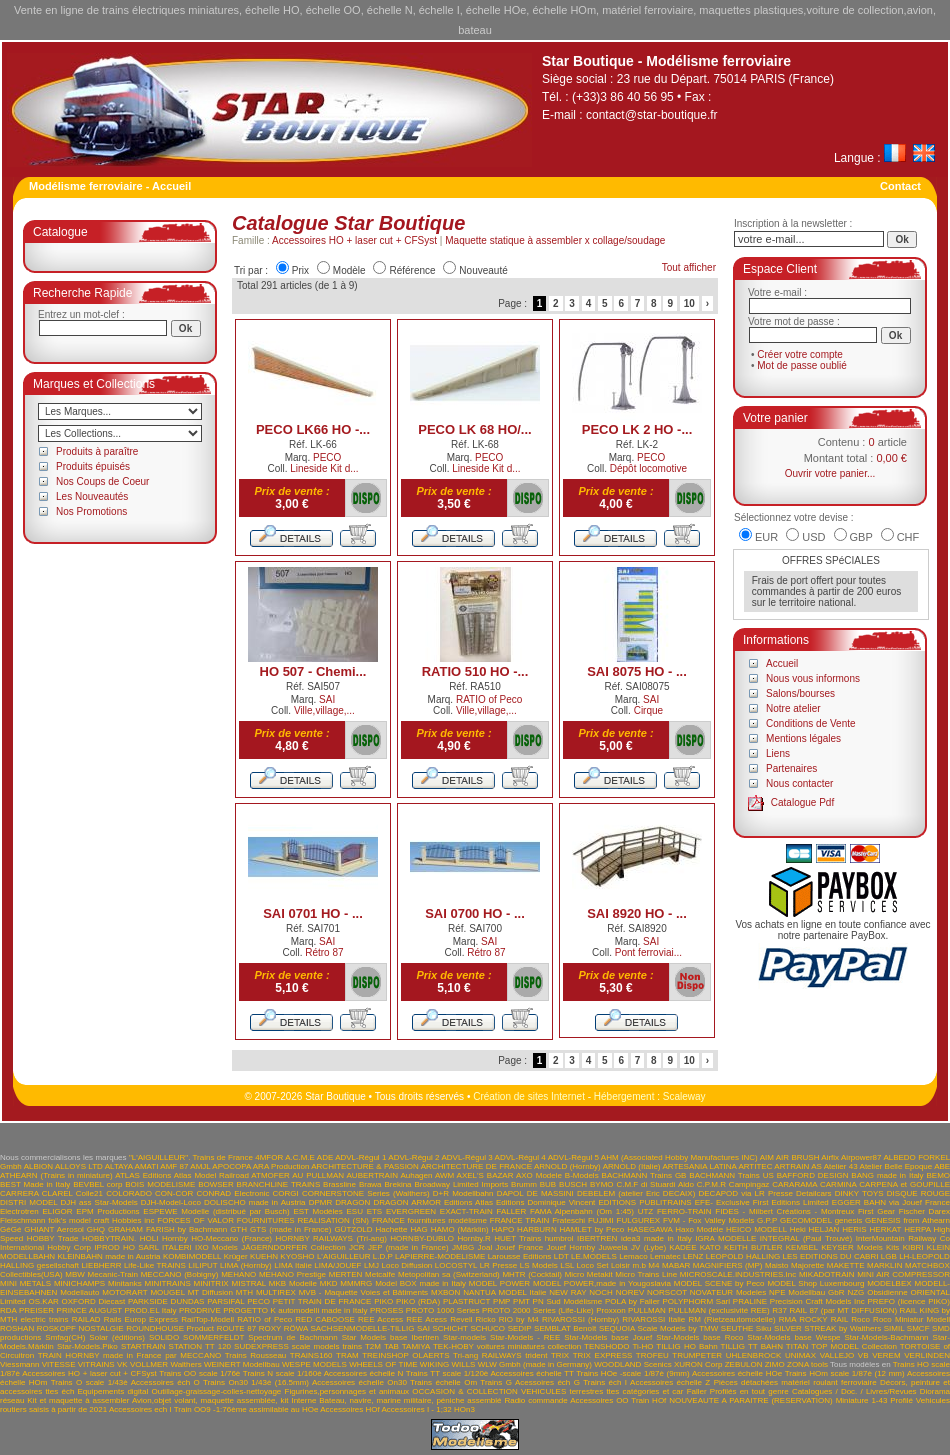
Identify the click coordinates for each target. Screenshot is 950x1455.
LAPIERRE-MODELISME (440, 1256)
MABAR (676, 1265)
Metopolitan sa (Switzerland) (449, 1274)
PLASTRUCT (466, 1301)
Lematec (665, 1256)
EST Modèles (317, 1211)
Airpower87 (861, 1157)
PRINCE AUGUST (89, 1310)
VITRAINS (96, 1364)
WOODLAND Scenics (632, 1364)
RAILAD (86, 1319)
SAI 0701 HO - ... (313, 913)
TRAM (347, 1355)
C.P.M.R (711, 1184)
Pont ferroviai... (648, 952)
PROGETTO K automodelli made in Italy (295, 1310)
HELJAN (824, 1229)
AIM (767, 1157)
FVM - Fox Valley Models (708, 1220)
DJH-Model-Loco (171, 1202)
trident (536, 1355)
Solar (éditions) (117, 1337)
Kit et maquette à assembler (78, 1400)
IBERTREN (597, 1238)
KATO (710, 1247)
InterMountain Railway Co (903, 1238)
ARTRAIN (791, 1166)
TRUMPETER (697, 1355)
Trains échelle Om (443, 1382)
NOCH (601, 1292)
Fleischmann (22, 1220)
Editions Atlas (468, 1202)
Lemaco (633, 1256)
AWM (444, 1175)
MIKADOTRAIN (827, 1274)
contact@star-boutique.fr (652, 115)
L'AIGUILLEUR (344, 1256)
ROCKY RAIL (823, 1319)
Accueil (782, 663)
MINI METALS (25, 1283)
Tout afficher (689, 267)
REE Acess (426, 1319)
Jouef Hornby (571, 1247)
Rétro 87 (324, 952)
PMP (501, 1301)
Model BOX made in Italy (420, 1283)
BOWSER (216, 1184)
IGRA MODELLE (725, 1238)
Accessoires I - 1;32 (417, 1409)
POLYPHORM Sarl (697, 1301)
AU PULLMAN (318, 1175)
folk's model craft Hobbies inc (101, 1220)
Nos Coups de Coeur (102, 481)
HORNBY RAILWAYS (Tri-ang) (331, 1238)
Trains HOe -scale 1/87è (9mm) (632, 1373)
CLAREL (57, 1193)
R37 (779, 1310)
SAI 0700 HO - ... (475, 913)
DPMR (321, 1202)
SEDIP (520, 1328)
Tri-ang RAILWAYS (487, 1355)
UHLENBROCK (754, 1355)
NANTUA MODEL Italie (504, 1292)
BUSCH (573, 1184)
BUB (548, 1184)
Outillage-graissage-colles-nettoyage (216, 1391)
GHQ (96, 1229)
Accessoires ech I (140, 1409)
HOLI (149, 1238)
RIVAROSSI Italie (653, 1319)
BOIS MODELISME (160, 1184)
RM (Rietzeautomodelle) (731, 1319)
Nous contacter (799, 783)
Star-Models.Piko (87, 1346)
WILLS (463, 1364)
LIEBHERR (101, 1265)
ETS (375, 1211)
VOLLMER (149, 1364)
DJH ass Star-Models (99, 1202)
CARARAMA (794, 1184)
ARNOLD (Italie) (632, 1166)
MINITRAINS (168, 1283)
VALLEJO (837, 1355)
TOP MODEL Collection (854, 1346)
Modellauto (79, 1292)
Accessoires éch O (165, 1382)
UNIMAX (800, 1355)
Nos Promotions (91, 511)
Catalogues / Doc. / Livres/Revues (854, 1391)
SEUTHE (737, 1328)
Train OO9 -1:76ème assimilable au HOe (246, 1409)
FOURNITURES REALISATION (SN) (303, 1220)
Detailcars (814, 1193)
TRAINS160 (311, 1355)
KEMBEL (802, 1247)
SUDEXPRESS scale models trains (298, 1346)
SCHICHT (449, 1328)
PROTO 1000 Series (443, 1310)
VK (122, 1364)
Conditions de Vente (811, 723)
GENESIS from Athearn (907, 1220)
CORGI (286, 1193)
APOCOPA (231, 1166)
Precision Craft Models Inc (817, 1301)
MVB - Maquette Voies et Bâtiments (363, 1292)
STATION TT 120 (200, 1346)
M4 (653, 1265)
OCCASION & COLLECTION (464, 1391)
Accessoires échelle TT (532, 1373)
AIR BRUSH (798, 1157)
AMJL (200, 1166)
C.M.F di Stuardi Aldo (655, 1184)
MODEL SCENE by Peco (719, 1283)
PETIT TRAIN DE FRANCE (322, 1301)
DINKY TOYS (859, 1193)
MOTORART (124, 1292)
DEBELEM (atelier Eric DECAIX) (636, 1193)
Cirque (648, 710)
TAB (391, 1346)
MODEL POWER (499, 1283)
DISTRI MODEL (28, 1202)
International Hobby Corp (45, 1247)
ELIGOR (57, 1211)
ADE (325, 1157)
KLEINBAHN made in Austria (108, 1256)
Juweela (612, 1247)
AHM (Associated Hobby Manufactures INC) (679, 1157)
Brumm (524, 1184)
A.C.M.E (300, 1157)
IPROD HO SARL (126, 1247)
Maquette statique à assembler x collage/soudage (555, 240)
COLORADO (129, 1193)
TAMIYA (416, 1346)
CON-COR (174, 1193)
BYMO (602, 1184)
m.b (639, 1265)
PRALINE (750, 1301)
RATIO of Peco (489, 699)
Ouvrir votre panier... (830, 473)
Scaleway (684, 1096)
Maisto (777, 1265)
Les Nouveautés (92, 496)
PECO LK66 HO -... (313, 429)
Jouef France (519, 1247)
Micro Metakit (589, 1274)
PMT (521, 1301)
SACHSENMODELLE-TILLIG (362, 1328)
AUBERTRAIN (372, 1175)
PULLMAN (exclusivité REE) (718, 1310)
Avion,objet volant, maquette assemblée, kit (210, 1400)
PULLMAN (647, 1310)
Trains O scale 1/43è (89, 1382)
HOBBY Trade (53, 1238)
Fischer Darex (924, 1211)
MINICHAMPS (79, 1283)
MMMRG (356, 1283)
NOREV (630, 1292)
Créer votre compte (800, 354)
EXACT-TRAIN (466, 1211)
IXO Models (216, 1247)
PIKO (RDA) (418, 1301)
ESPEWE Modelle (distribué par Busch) (216, 1211)
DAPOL (510, 1193)
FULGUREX (639, 1220)
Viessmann (19, 1364)
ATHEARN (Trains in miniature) (56, 1175)
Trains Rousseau (256, 1355)
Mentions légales (803, 738)
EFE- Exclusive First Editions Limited (762, 1202)
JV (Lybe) (648, 1247)
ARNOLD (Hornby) (567, 1166)
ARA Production (281, 1166)
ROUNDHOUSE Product (170, 1328)
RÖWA (296, 1328)
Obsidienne (887, 1292)
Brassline (339, 1184)
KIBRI (913, 1247)
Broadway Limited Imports (461, 1184)
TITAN (797, 1346)
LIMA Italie (293, 1265)
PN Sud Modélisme (568, 1301)
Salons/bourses (800, 693)
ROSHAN (17, 1328)
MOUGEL (167, 1292)
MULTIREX (276, 1292)
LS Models (539, 1265)
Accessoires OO (599, 1400)
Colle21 (89, 1193)
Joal (485, 1247)
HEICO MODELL (756, 1229)
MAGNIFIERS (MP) (728, 1265)
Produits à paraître (97, 451)
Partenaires (791, 768)
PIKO (383, 1301)
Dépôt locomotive (648, 468)
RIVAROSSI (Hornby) (580, 1319)
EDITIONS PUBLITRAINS (644, 1202)
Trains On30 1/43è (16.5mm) (256, 1382)
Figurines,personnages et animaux (347, 1391)
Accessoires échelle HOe (737, 1373)
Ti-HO (642, 1346)
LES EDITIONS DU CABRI (831, 1256)
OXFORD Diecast (94, 1301)
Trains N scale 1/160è (282, 1373)
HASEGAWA (649, 1229)
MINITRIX (211, 1283)
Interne (303, 1400)
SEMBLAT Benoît (565, 1328)
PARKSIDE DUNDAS (166, 1301)
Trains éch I (605, 1382)
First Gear (876, 1211)
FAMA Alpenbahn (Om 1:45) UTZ (591, 1211)
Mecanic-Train (113, 1274)
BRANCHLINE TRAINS (279, 1184)
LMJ (371, 1265)
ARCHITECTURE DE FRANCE (476, 1166)
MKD (329, 1283)
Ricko (486, 1319)
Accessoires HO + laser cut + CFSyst (354, 240)
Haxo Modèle (699, 1229)
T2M (373, 1346)
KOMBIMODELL (192, 1256)
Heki (798, 1229)
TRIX (560, 1355)
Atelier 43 (841, 1166)
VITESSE (59, 1364)
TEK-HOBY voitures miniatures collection (507, 1346)
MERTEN (346, 1274)
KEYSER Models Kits (860, 1247)
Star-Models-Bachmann (887, 1337)
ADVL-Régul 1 (360, 1157)
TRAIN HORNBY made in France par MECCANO (129, 1355)
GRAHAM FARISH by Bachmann (167, 1229)
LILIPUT (202, 1265)
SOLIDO (164, 1337)
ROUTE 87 (236, 1328)
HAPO (503, 1229)
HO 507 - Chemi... (313, 671)
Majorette (807, 1265)
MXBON (445, 1292)
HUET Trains (517, 1238)
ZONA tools (807, 1364)
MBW (75, 1274)
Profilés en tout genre (749, 1391)
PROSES (386, 1310)
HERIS (854, 1229)
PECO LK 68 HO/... (474, 429)
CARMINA (838, 1184)
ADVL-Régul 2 (413, 1157)
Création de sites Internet (529, 1096)
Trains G (496, 1382)
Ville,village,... (324, 710)
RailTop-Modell (207, 1319)
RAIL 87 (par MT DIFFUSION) (843, 1310)
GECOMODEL (806, 1220)
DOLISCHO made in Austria (255, 1202)
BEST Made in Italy (35, 1184)
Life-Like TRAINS (155, 1265)
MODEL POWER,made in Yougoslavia (602, 1283)
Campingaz (749, 1184)
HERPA (917, 1229)
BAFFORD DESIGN (813, 1175)
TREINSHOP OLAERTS (405, 1355)
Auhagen (416, 1175)
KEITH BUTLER (753, 1247)
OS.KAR (44, 1301)
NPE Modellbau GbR (807, 1292)
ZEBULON (744, 1364)
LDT (561, 1256)
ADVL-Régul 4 (520, 1157)
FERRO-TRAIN (684, 1211)
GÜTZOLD (353, 1229)
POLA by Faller (632, 1301)
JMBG (463, 1247)
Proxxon (610, 1310)
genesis (849, 1220)
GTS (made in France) (291, 1229)
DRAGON (352, 1202)
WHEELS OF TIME (383, 1364)
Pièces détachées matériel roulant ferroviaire (795, 1382)
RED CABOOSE (325, 1319)
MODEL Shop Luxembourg (815, 1283)
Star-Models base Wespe (793, 1337)
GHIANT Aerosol (54, 1229)
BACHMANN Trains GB (644, 1175)
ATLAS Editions (143, 1175)
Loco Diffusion (407, 1265)
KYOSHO (297, 1256)
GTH (238, 1229)
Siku (764, 1328)
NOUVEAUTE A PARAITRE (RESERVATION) (751, 1400)
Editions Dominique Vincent (545, 1202)
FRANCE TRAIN (520, 1220)
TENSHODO (606, 1346)
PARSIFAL (225, 1301)
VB (863, 1355)
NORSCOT (667, 1292)
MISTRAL (249, 1283)
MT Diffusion (210, 1292)
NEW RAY (567, 1292)
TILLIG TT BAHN (752, 1346)
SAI (327, 699)
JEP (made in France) (408, 1247)
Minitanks (125, 1283)
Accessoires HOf (350, 1409)
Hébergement (624, 1096)
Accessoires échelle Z (670, 1382)
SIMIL (894, 1328)
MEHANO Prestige (292, 1274)
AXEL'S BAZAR (485, 1175)
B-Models (582, 1175)
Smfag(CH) (65, 1337)
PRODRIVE (200, 1310)
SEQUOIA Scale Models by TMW (658, 1328)
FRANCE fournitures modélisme (429, 1220)
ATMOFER (270, 1175)
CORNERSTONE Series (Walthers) (366, 1193)
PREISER (36, 1310)
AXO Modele (539, 1175)
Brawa (370, 1184)
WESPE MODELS (314, 1364)
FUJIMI (601, 1220)
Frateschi (568, 1220)
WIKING (434, 1364)
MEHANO (238, 1274)
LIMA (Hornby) (246, 1265)
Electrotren (19, 1211)
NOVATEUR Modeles (728, 1292)
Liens (778, 753)
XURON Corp (698, 1364)
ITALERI (177, 1247)
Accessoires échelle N (364, 1373)
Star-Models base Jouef (608, 1337)
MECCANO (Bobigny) (180, 1274)
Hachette (392, 1229)
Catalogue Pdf (802, 802)
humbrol (559, 1238)
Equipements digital (113, 1391)
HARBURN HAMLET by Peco (570, 1229)
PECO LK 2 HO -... (637, 429)
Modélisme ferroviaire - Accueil (110, 186)
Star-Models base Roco (699, 1337)
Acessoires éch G (547, 1382)
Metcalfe (380, 1274)
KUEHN (264, 1256)
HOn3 (464, 1409)
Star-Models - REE (525, 1337)
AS (816, 1166)
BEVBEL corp (97, 1184)
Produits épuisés (93, 466)
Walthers (185, 1364)
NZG (855, 1292)
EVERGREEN (411, 1211)
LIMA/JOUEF (337, 1265)
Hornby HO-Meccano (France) (217, 1238)
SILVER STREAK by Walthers (827, 1328)
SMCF (918, 1328)
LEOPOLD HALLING (743, 1256)
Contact (900, 186)
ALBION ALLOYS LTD (63, 1166)
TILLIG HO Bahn (686, 1346)
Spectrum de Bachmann (292, 1337)
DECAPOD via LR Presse (745, 1193)
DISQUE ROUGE (918, 1193)
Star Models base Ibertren (390, 1337)
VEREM (886, 1355)
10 (689, 303)
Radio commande (535, 1400)
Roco (860, 1319)
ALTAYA (119, 1166)
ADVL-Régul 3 (466, 1157)
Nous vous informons (813, 678)
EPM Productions (107, 1211)
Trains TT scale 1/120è (447, 1373)
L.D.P (383, 1256)
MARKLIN (885, 1265)
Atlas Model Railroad (211, 1175)
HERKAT (886, 1229)
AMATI (147, 1166)
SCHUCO (487, 1328)
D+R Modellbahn (463, 1193)
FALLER (511, 1211)
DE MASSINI (550, 1193)
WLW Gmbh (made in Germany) (535, 1364)
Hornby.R (474, 1238)
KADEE (682, 1247)
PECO (327, 457)
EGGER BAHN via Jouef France (891, 1202)
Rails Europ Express (141, 1319)
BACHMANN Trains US (731, 1175)
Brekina (397, 1184)
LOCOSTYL (456, 1265)
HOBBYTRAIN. (109, 1238)
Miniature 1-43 (862, 1400)
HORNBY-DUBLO (422, 1238)
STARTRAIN (143, 1346)
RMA (787, 1319)
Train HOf (648, 1400)
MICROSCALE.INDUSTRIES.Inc (738, 1274)
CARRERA (19, 1193)
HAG (418, 1229)
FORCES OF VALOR (195, 1220)
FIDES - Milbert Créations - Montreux (784, 1211)
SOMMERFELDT (213, 1337)
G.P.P (767, 1220)
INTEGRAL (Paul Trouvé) (806, 1238)
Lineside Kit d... (324, 468)
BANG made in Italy (887, 1175)
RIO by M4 (519, 1319)
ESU (354, 1211)
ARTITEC (755, 1166)
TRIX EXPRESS (603, 1355)
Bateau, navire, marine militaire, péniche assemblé (410, 1400)
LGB (889, 1256)
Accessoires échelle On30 (359, 1382)
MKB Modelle (293, 1283)
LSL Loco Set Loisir (595, 1265)
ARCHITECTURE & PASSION (365, 1166)
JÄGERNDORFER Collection (293, 1247)
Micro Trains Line (646, 1274)
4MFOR (269, 1157)
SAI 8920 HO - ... (637, 913)
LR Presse (499, 1265)
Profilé (901, 1400)
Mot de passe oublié (802, 365)
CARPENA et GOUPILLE (904, 1184)
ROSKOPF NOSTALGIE (80, 1328)
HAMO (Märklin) (460, 1229)
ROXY (270, 1328)
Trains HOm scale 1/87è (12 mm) (845, 1373)
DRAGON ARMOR (407, 1202)
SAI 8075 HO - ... (637, 671)
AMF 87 (174, 1166)
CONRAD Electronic (232, 1193)
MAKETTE (846, 1265)
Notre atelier (793, 708)
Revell (461, 1319)
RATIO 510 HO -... (475, 671)
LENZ (693, 1256)
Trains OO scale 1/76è (199, 1373)
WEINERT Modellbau (242, 1364)
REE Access (380, 1319)
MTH (244, 1292)
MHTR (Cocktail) (532, 1274)
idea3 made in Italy (656, 1238)
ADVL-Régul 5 (573, 1157)
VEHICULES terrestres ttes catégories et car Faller (614, 1391)
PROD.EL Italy (150, 1310)
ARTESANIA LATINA (699, 1166)
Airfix (830, 1157)
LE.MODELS (594, 1256)
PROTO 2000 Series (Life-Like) (538, 1310)
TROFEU (652, 1355)
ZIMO (775, 1364)
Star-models (464, 1337)
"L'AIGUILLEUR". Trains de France (191, 1157)
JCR (357, 1247)
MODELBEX (889, 1283)
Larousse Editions (520, 1256)
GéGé (10, 1229)
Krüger (236, 1256)
